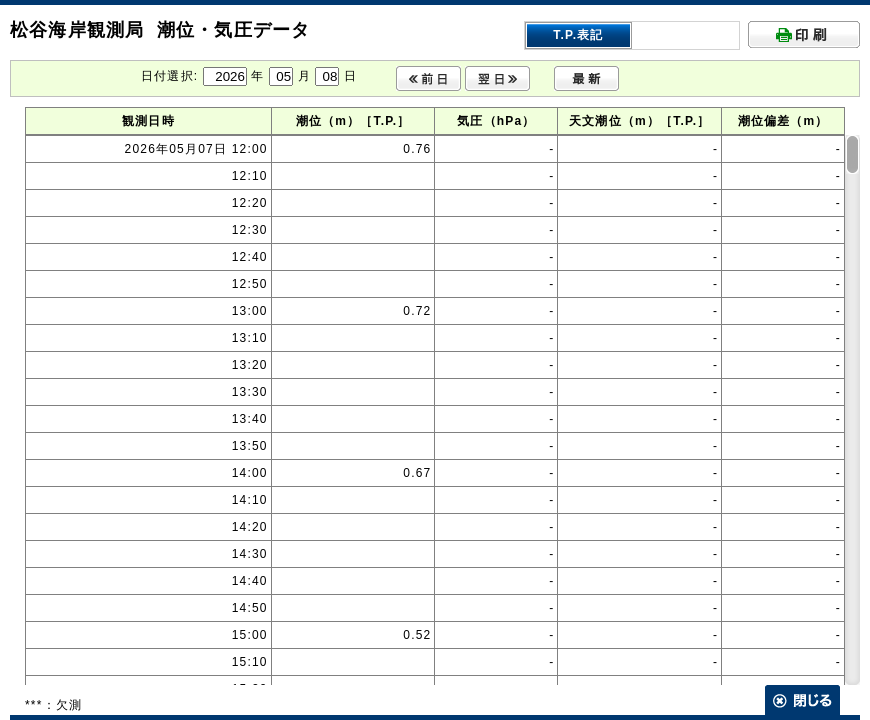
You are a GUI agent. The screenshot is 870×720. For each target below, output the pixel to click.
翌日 (497, 78)
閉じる (802, 700)
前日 (428, 78)
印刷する (804, 34)
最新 (586, 78)
